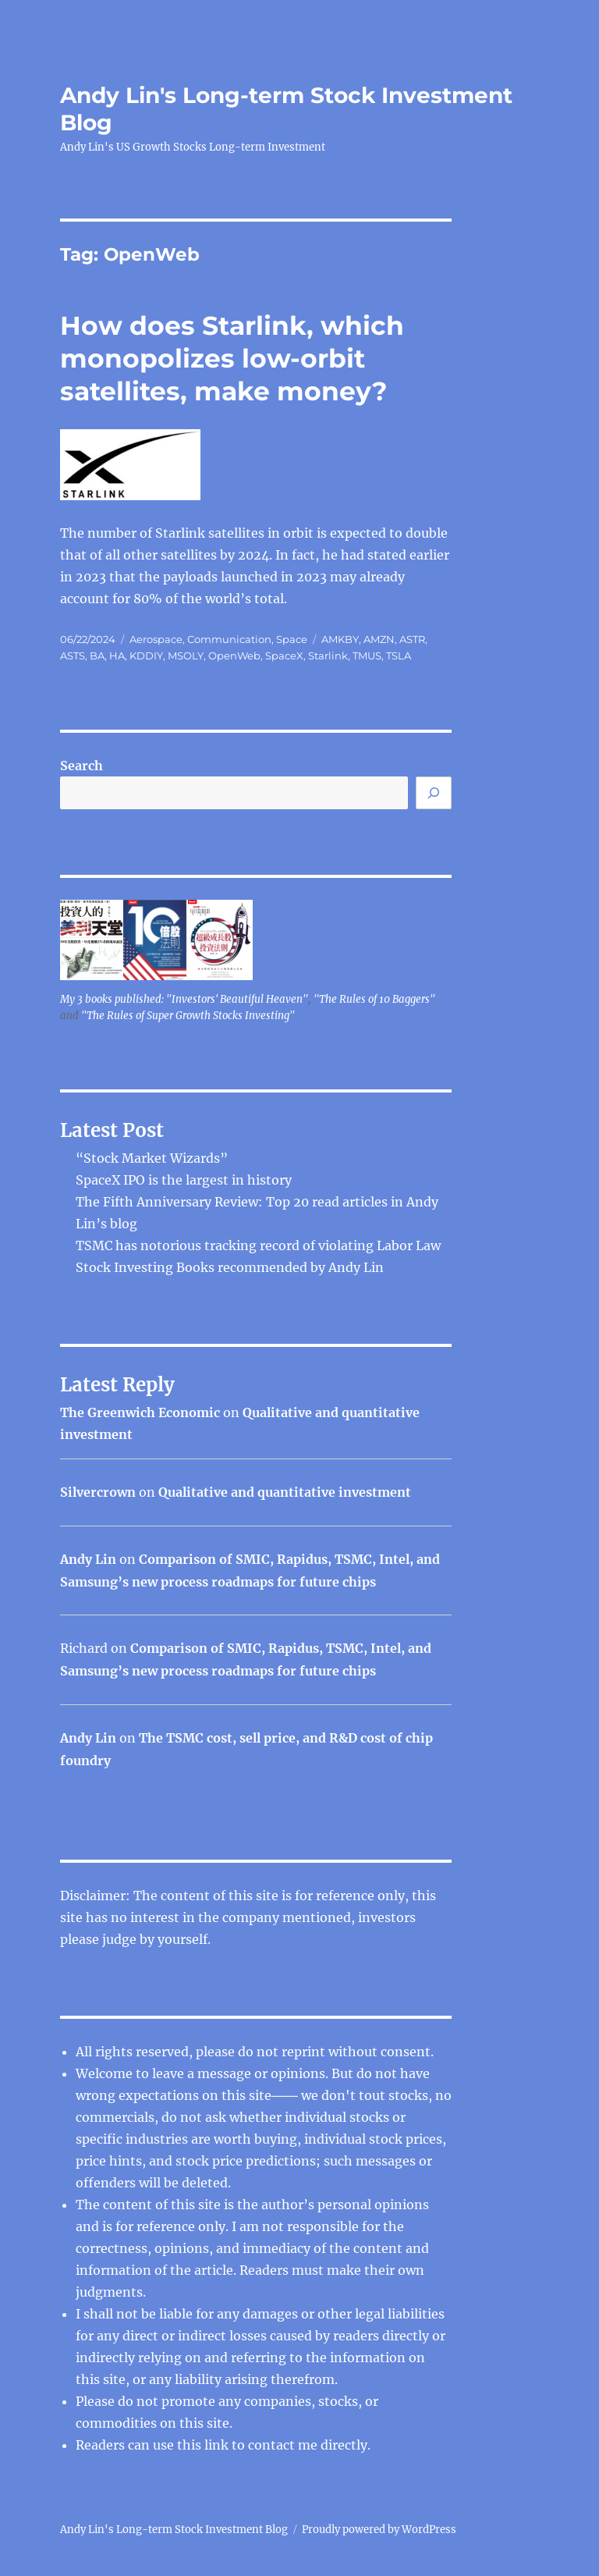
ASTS (72, 655)
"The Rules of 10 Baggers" (374, 999)
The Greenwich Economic (140, 1412)
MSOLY (186, 655)
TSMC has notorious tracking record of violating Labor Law (258, 1245)
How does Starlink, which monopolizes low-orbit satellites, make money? (232, 358)
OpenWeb (234, 655)
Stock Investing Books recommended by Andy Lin (230, 1267)
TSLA (398, 655)
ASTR (412, 639)
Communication (229, 639)
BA (97, 655)
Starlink (328, 655)
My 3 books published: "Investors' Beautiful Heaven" (184, 999)
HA (117, 655)
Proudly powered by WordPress (379, 2529)
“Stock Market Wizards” (152, 1158)
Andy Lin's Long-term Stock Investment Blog (174, 2529)
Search (81, 765)
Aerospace (156, 639)
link (218, 2445)
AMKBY (340, 639)
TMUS (367, 655)
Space (291, 639)
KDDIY (146, 655)
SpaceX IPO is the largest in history (184, 1180)
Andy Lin (88, 1559)
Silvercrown (98, 1492)
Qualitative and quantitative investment (284, 1492)
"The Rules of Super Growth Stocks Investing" (188, 1015)
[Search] (434, 792)
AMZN (379, 639)
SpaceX (284, 655)
